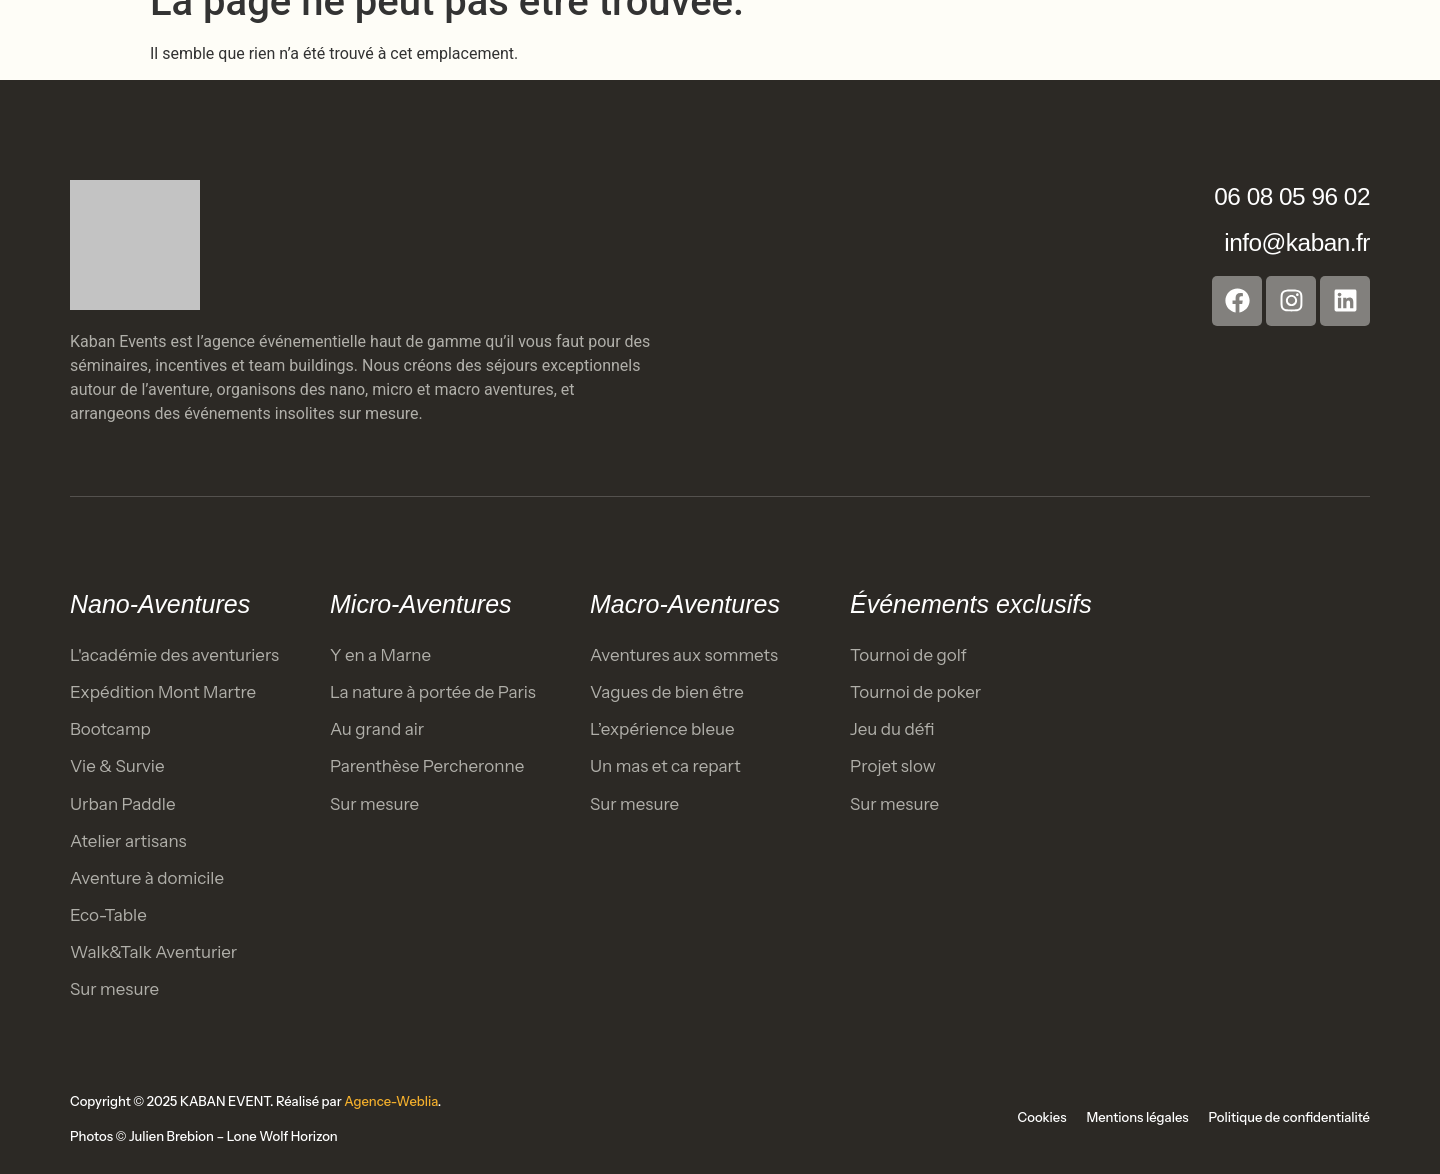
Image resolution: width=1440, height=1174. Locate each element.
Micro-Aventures (421, 604)
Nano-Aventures (160, 604)
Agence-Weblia (391, 1101)
